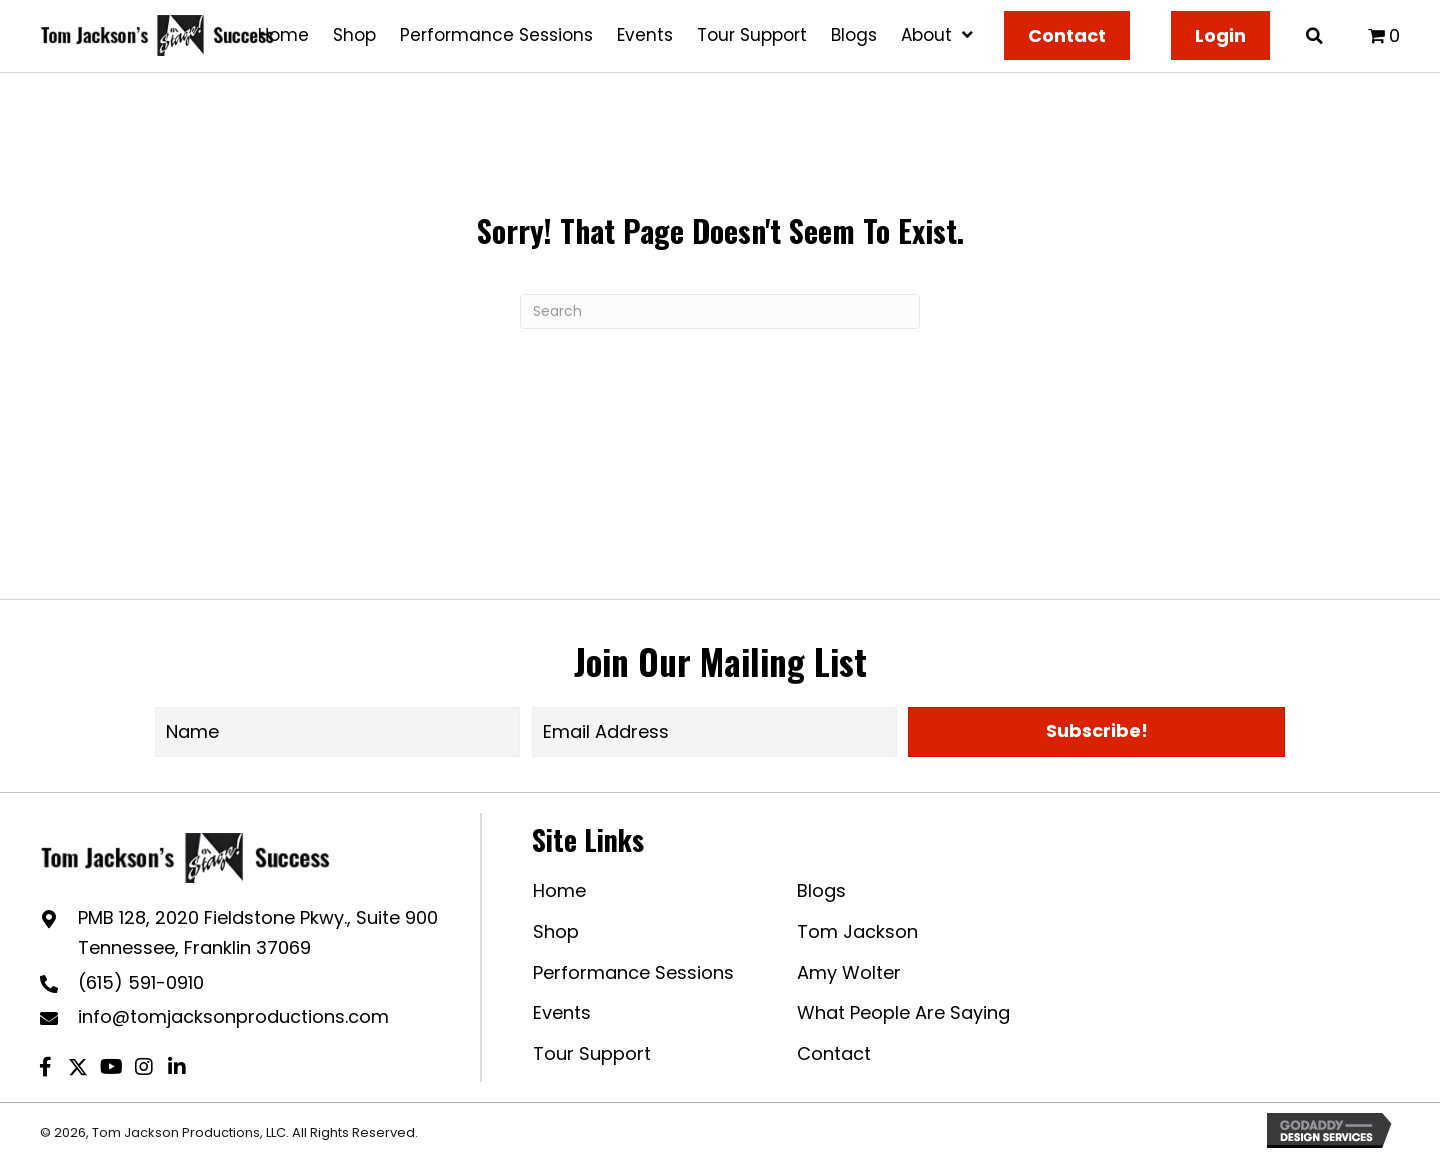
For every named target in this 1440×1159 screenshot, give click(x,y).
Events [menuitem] (562, 1012)
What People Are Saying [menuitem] (903, 1012)
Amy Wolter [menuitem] (849, 972)
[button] (1096, 732)
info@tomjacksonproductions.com (233, 1016)
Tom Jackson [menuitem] (857, 931)
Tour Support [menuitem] (592, 1053)
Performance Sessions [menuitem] (633, 972)
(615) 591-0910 (141, 982)
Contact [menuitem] (834, 1053)
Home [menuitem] (559, 890)
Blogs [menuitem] (821, 890)
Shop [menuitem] (556, 931)
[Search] (720, 311)
